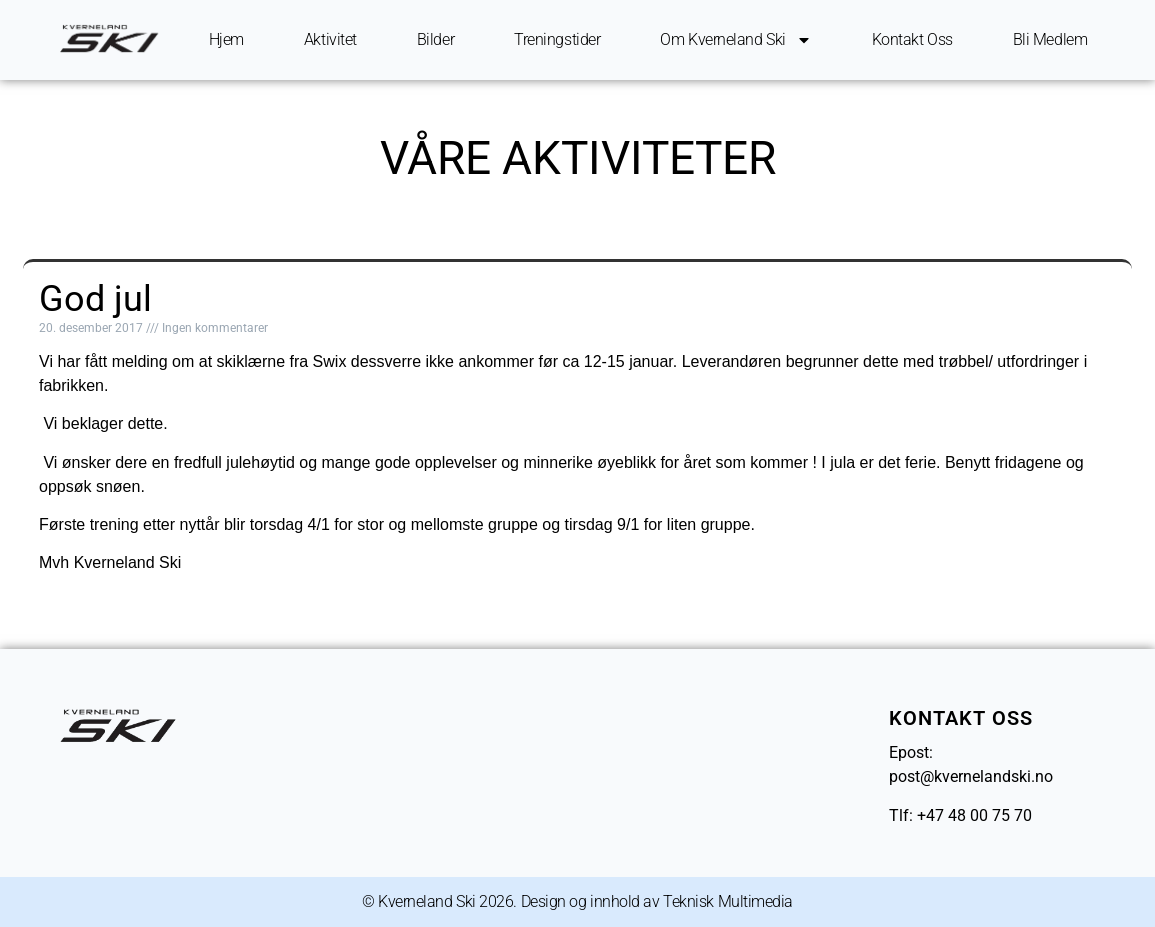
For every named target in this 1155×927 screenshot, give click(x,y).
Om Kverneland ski (735, 40)
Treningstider (557, 39)
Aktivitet (330, 39)
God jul (95, 299)
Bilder (435, 39)
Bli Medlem (1050, 39)
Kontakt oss (912, 39)
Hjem (226, 39)
